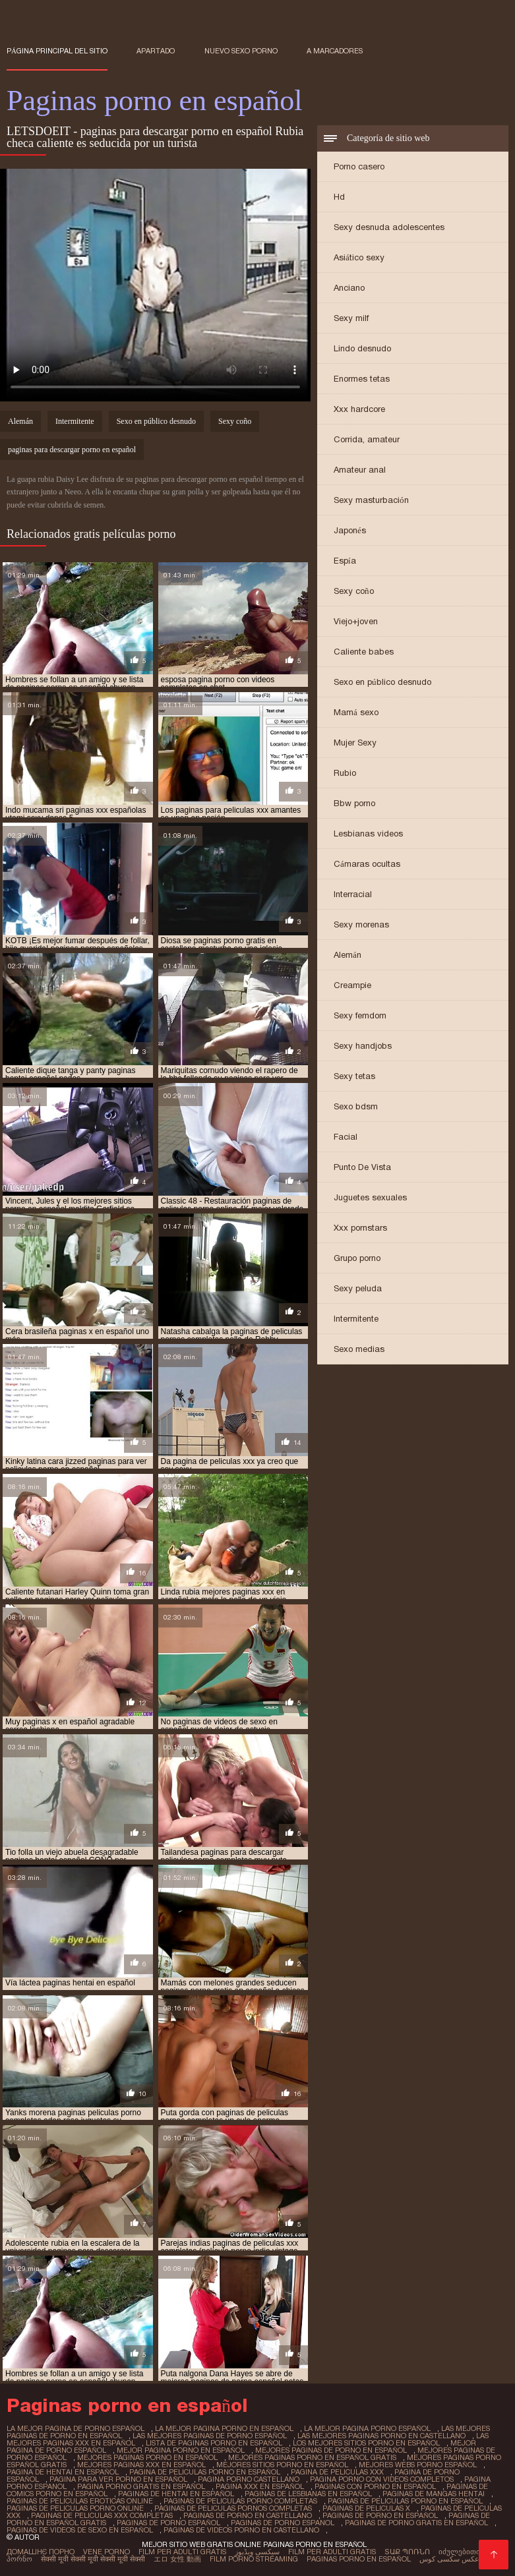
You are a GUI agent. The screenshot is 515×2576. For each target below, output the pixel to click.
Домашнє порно (41, 2552)
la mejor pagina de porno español (75, 2428)
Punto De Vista (362, 1167)
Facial (345, 1137)
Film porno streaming (254, 2559)
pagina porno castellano (248, 2479)
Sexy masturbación (371, 500)
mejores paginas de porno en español (331, 2450)
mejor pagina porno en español (181, 2450)
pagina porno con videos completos (382, 2479)
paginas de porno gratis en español (416, 2523)
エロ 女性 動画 (177, 2559)
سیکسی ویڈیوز (257, 2552)
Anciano (349, 288)
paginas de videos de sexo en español (80, 2530)
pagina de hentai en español (63, 2472)
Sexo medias (359, 1349)
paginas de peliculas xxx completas (102, 2515)
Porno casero (359, 166)
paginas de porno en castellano (247, 2515)
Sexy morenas (361, 924)
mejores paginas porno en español (147, 2457)
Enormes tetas (362, 379)
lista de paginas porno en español (214, 2443)
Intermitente (356, 1319)
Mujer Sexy (355, 742)
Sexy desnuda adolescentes (389, 227)
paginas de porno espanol (282, 2523)
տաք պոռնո (407, 2552)
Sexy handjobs (363, 1046)
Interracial (353, 894)
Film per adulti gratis (182, 2552)
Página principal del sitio (57, 51)
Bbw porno (354, 803)
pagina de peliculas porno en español (204, 2472)
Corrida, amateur (367, 439)
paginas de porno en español (380, 2515)
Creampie (352, 985)
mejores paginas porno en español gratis (312, 2457)
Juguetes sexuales (370, 1197)
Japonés (350, 530)
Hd (339, 197)
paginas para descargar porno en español (72, 449)
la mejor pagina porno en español (224, 2428)
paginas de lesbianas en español (308, 2494)
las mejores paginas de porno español (210, 2436)
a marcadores (335, 51)
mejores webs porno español (418, 2465)
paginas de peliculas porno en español (405, 2501)
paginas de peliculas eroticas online (80, 2501)
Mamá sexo (356, 712)
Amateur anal (360, 470)
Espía (345, 561)
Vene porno (106, 2552)
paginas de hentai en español (176, 2494)
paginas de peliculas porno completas (240, 2501)
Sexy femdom (360, 1015)
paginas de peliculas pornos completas (233, 2508)
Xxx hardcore (359, 409)
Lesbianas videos (368, 833)
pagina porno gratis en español (141, 2486)
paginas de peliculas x (366, 2508)
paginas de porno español (168, 2523)
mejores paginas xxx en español (141, 2465)
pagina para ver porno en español (118, 2479)
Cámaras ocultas (367, 864)
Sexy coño (354, 591)
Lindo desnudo (362, 348)
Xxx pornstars (360, 1228)
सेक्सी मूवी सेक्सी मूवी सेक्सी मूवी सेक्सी (93, 2559)
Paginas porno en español (359, 2559)
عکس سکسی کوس (449, 2559)
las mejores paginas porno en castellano (381, 2436)
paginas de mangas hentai (433, 2494)
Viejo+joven (356, 621)
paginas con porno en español (375, 2486)
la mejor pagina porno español (367, 2428)
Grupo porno (357, 1258)
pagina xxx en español (260, 2486)
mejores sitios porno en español (282, 2465)
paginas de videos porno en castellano (241, 2530)
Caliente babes (364, 652)
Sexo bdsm (356, 1106)
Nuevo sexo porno (241, 51)
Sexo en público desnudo (382, 682)
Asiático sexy (359, 257)
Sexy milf (351, 318)
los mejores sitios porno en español (366, 2443)
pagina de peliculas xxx (337, 2472)
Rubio (345, 773)
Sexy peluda (358, 1288)
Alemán (347, 955)
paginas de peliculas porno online (75, 2508)
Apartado (155, 51)
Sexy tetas (354, 1076)
